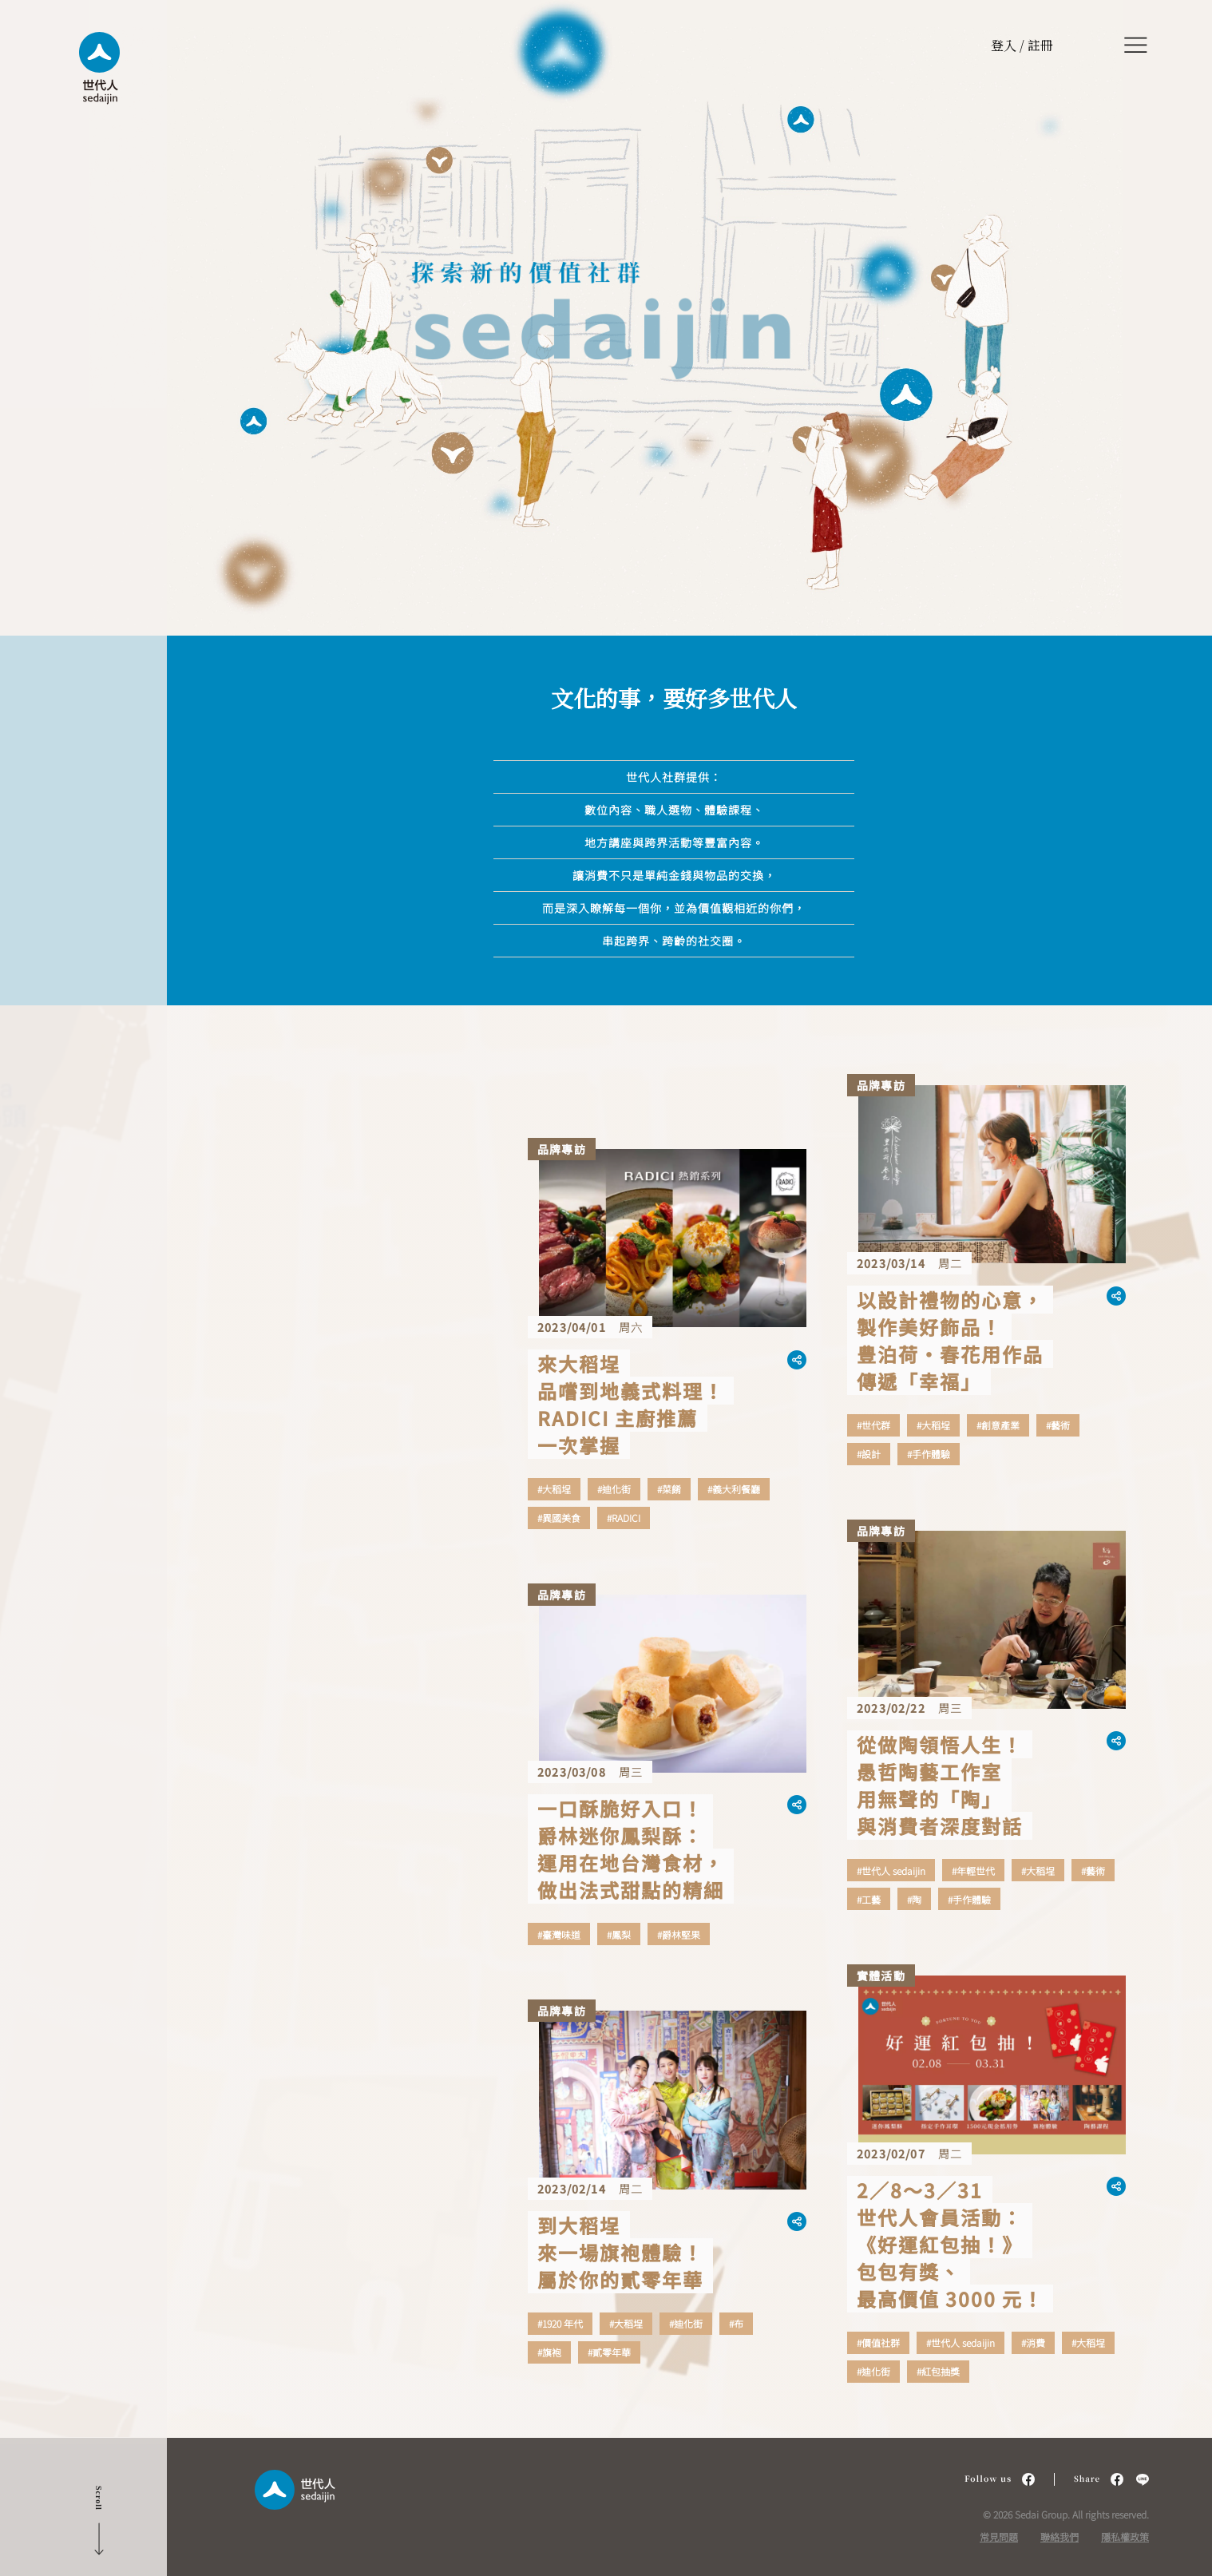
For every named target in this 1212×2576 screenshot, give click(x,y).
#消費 (1033, 2342)
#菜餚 (669, 1489)
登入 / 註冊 (1022, 45)
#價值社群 (878, 2342)
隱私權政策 (1125, 2536)
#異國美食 (558, 1518)
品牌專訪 (561, 1149)
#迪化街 (614, 1489)
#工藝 (869, 1899)
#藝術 (1058, 1425)
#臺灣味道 (558, 1934)
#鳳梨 (619, 1934)
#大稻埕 (554, 1489)
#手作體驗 (928, 1454)
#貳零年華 (609, 2352)
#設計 (869, 1454)
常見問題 (999, 2536)
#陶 (914, 1899)
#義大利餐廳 (733, 1489)
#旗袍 (549, 2352)
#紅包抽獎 (938, 2371)
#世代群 (873, 1425)
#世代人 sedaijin (891, 1871)
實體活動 (881, 1976)
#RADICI (623, 1518)
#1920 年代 (560, 2323)
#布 (736, 2323)
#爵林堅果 (678, 1934)
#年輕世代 (973, 1871)
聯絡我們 (1059, 2536)
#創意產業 (998, 1425)
